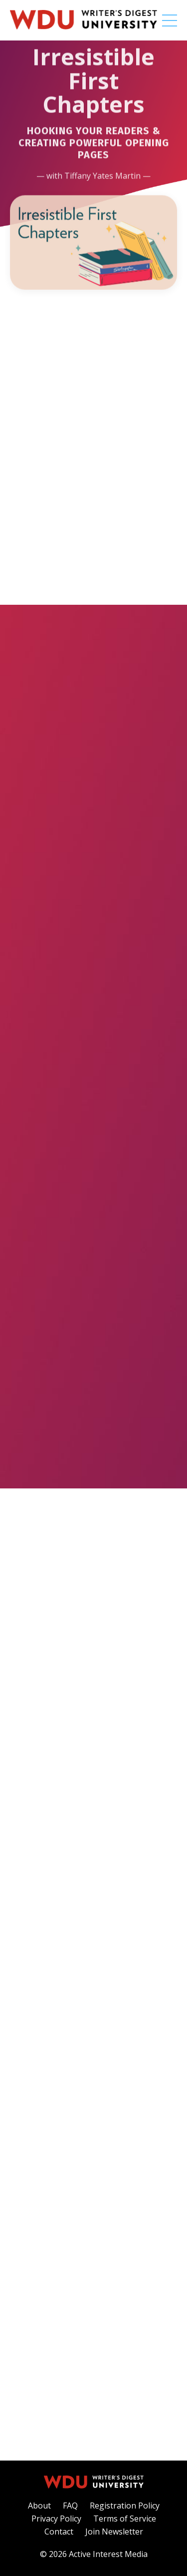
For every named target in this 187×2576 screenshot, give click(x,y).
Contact (58, 2531)
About (39, 2505)
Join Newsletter (114, 2531)
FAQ (70, 2505)
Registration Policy (125, 2505)
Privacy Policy (56, 2518)
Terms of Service (124, 2518)
